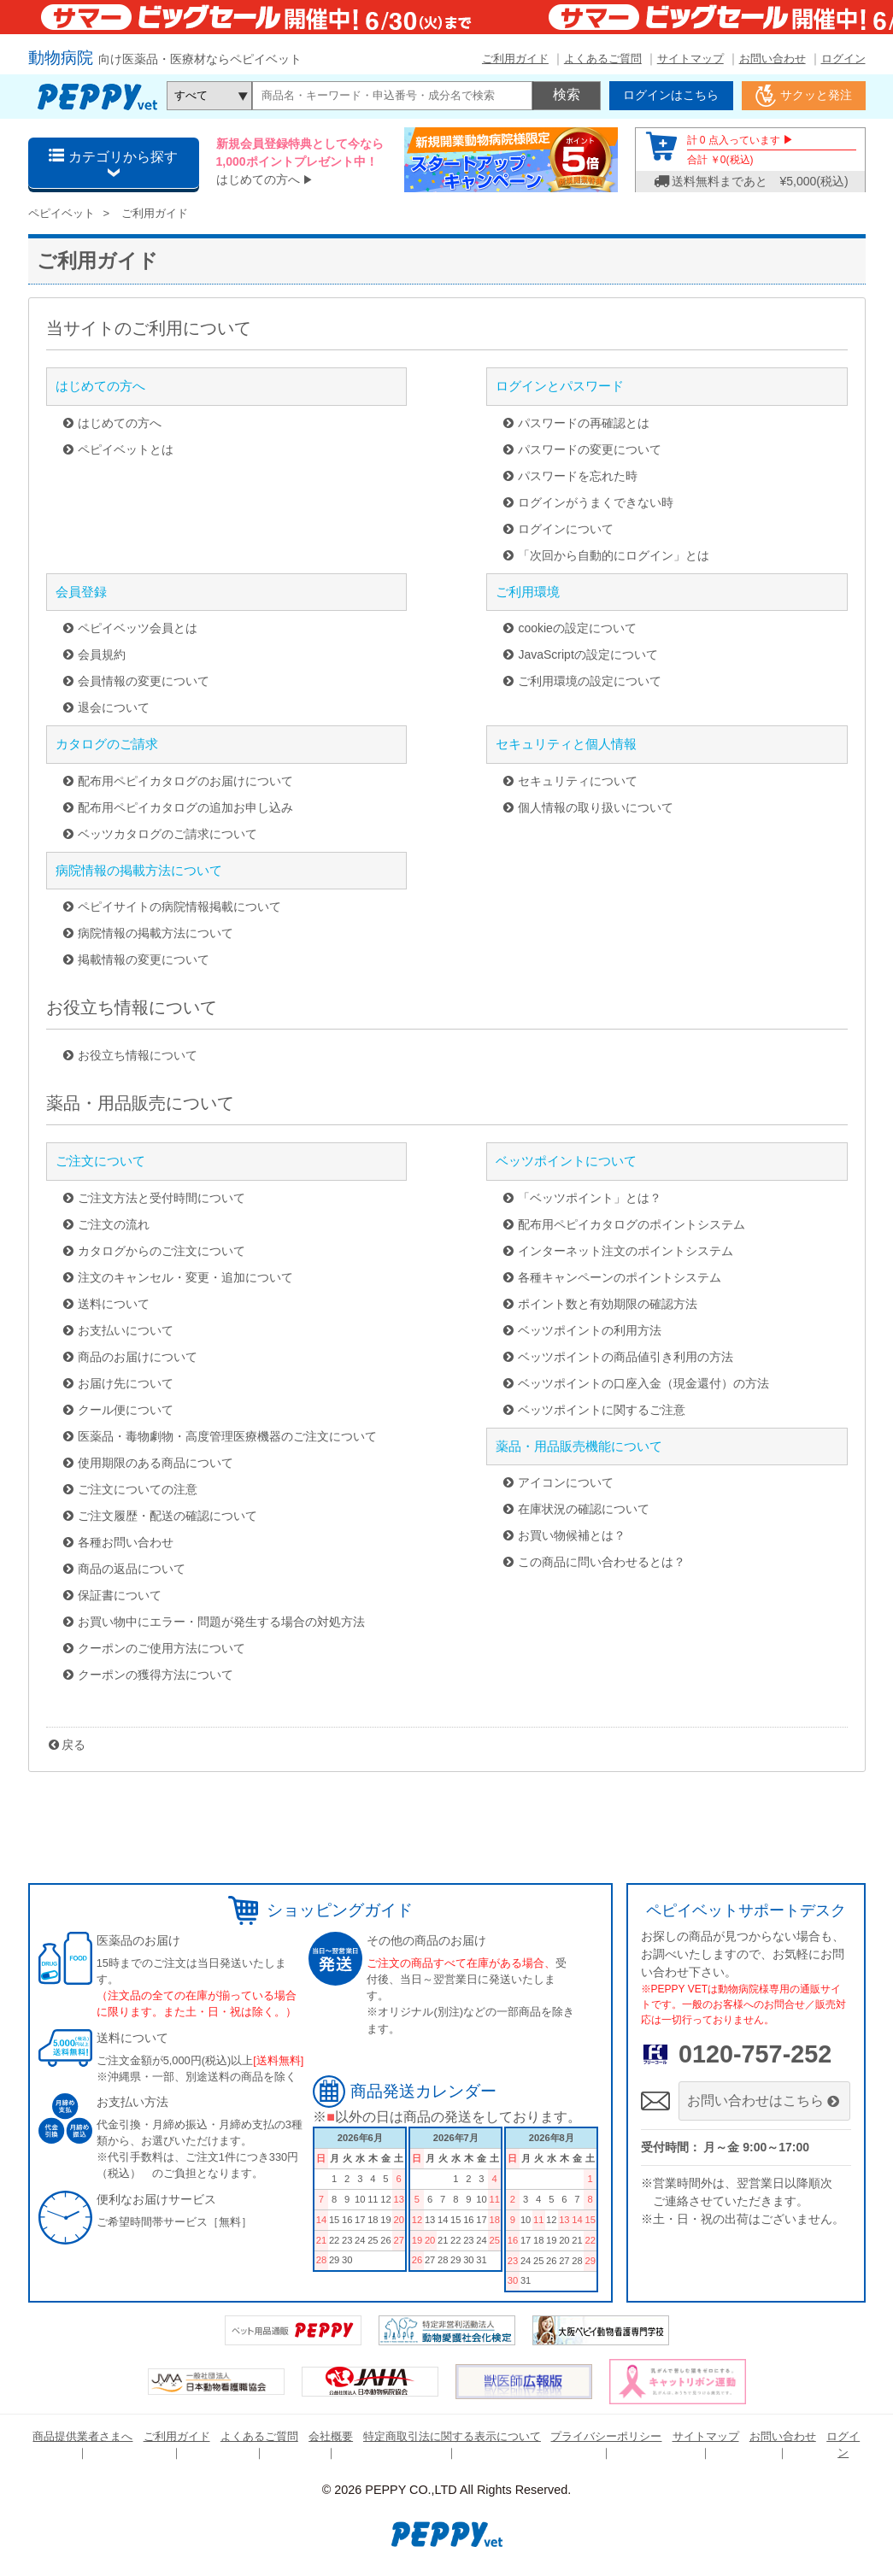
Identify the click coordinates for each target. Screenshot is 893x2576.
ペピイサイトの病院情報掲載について (179, 906)
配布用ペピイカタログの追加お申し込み (185, 807)
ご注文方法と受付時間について (161, 1198)
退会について (114, 707)
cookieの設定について (577, 628)
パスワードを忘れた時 (577, 476)
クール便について (125, 1410)
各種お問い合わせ (125, 1542)
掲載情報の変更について (143, 959)
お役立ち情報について (137, 1055)
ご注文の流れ (114, 1224)
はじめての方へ (258, 179)
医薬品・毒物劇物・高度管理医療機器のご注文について (227, 1436)
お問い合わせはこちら (764, 2100)
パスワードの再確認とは (583, 423)
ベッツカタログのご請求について (167, 834)
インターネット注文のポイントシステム (625, 1251)
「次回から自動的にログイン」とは (613, 555)
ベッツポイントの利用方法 (589, 1330)
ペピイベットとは (125, 449)
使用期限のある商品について (155, 1463)
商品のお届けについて (137, 1357)
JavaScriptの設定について (587, 654)
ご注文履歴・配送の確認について (167, 1516)
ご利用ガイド (515, 58)
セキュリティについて (577, 781)
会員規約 (102, 654)
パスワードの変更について (589, 449)
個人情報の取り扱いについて (595, 807)
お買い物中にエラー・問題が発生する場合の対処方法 (221, 1621)
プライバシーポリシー (605, 2436)
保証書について (120, 1595)
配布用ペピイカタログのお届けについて (185, 781)
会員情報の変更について (143, 681)
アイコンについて (566, 1482)
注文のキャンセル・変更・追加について (185, 1277)
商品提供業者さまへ (82, 2436)
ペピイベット (61, 213)
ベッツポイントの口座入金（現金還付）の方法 (643, 1383)
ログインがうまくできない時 (595, 502)
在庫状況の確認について (583, 1509)
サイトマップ (690, 58)
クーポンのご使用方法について (161, 1648)
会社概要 (330, 2436)
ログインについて (566, 529)
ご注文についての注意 (137, 1489)
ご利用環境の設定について (589, 681)
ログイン (843, 58)
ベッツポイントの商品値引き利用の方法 (625, 1357)
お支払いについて (125, 1330)
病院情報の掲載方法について (155, 933)
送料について (114, 1304)
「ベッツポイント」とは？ (589, 1198)
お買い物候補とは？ (572, 1535)
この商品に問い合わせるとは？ (601, 1562)
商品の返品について (131, 1569)
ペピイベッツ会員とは (137, 628)
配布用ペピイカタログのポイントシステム (631, 1224)
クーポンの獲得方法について (155, 1674)
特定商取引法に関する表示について (452, 2436)
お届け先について (125, 1383)
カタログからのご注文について (161, 1251)
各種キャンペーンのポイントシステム (619, 1277)
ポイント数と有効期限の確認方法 (607, 1304)
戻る (73, 1745)
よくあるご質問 (603, 58)
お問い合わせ (772, 58)
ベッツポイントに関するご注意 (601, 1410)
